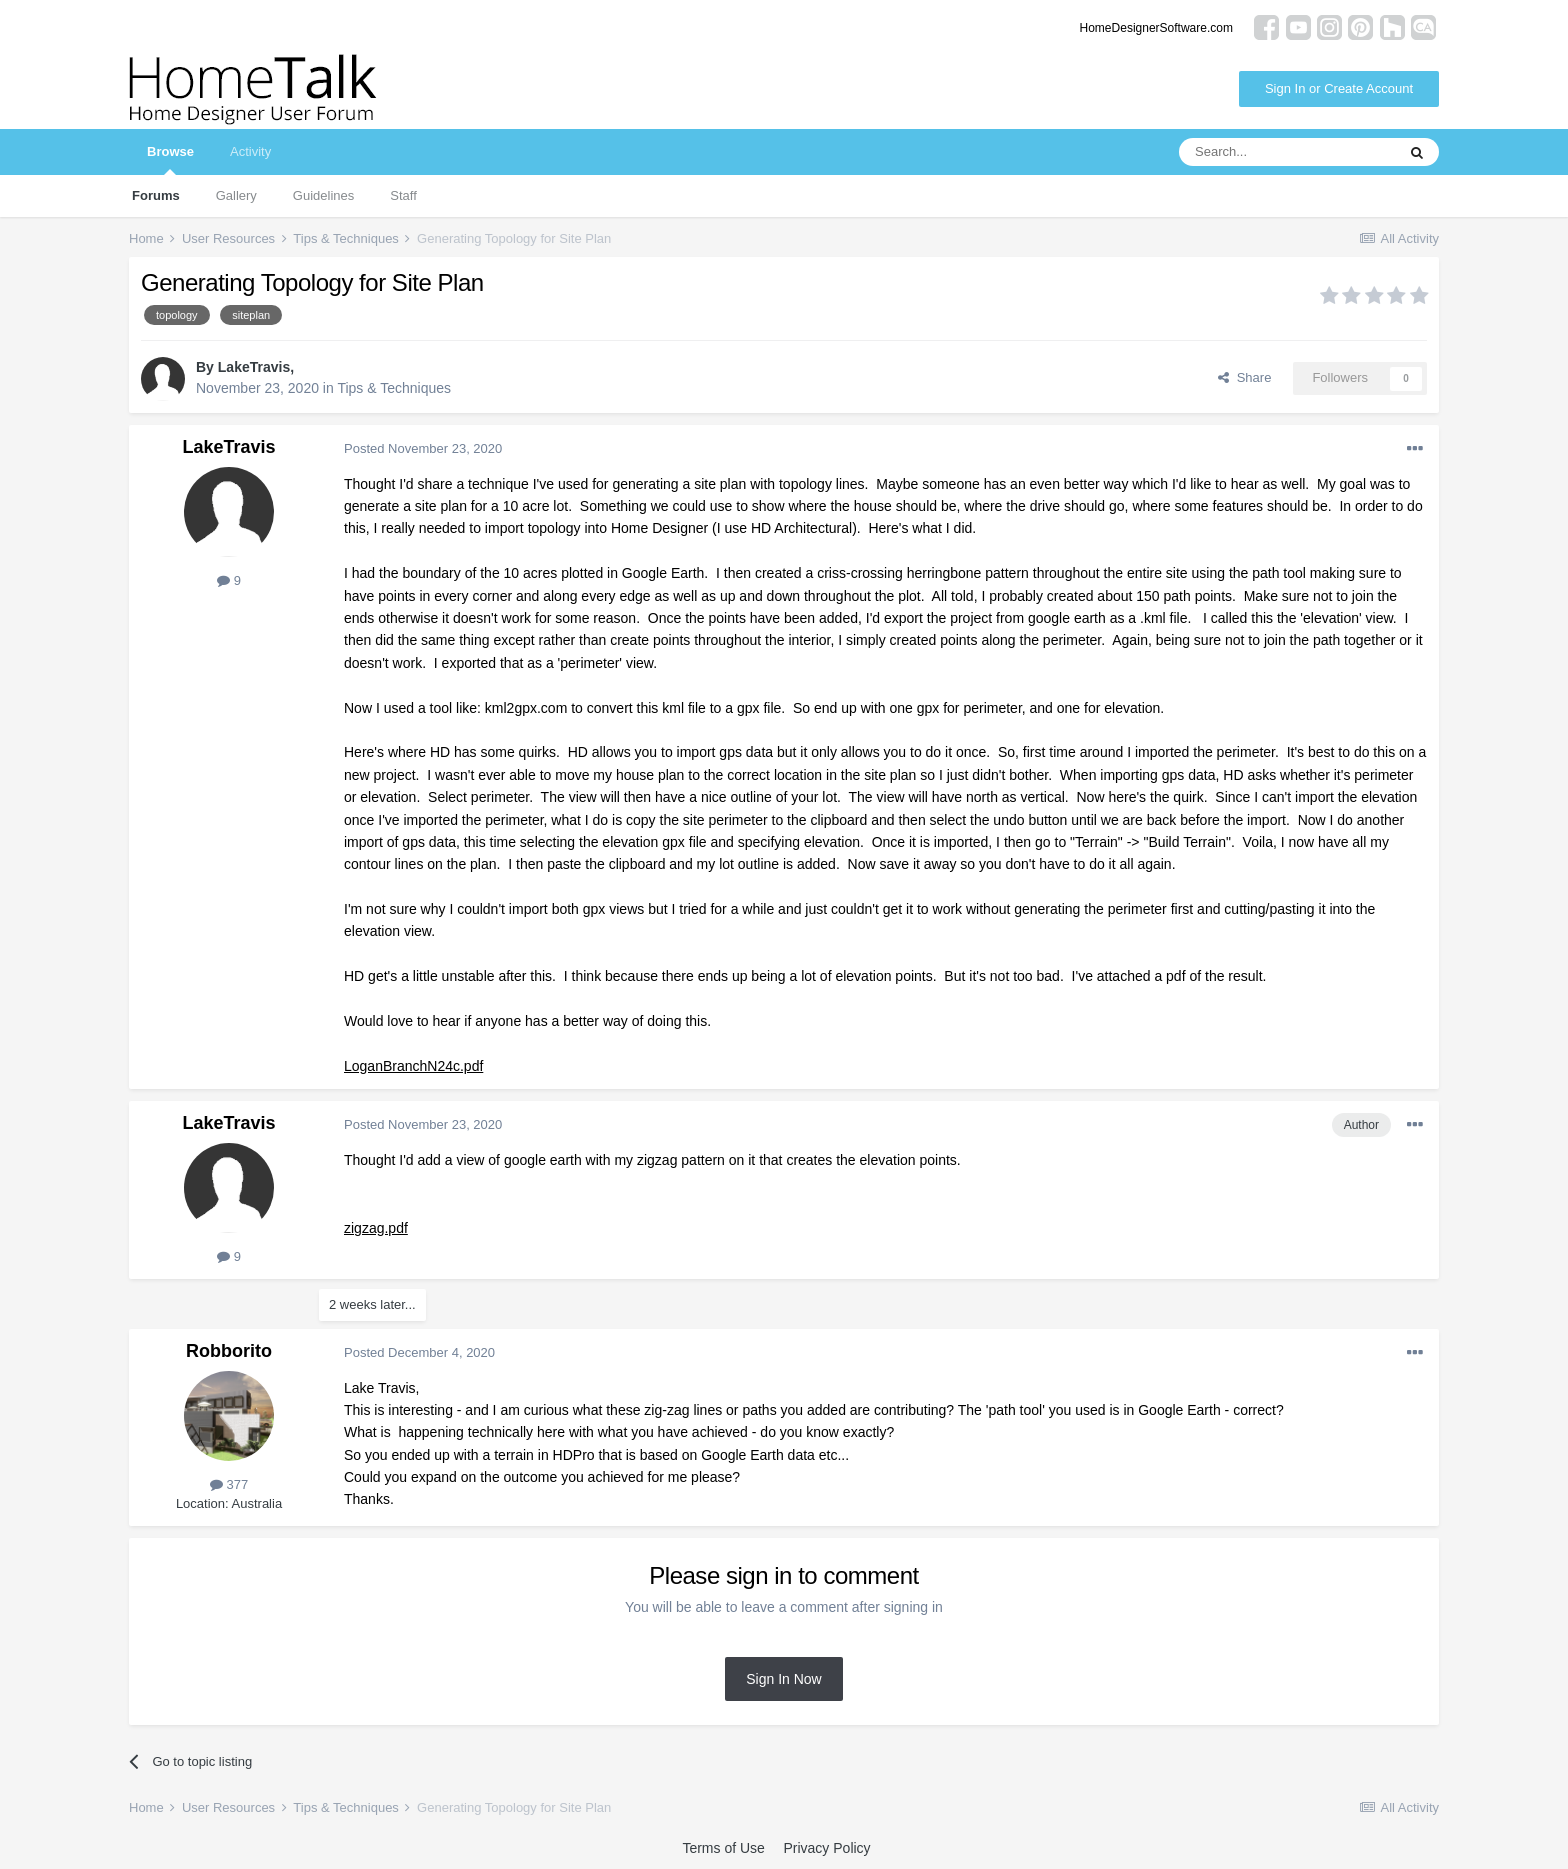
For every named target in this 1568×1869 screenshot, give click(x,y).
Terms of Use (723, 1848)
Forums (156, 195)
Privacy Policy (826, 1848)
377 (229, 1484)
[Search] (1287, 152)
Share (1244, 377)
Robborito (229, 1351)
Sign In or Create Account (1339, 88)
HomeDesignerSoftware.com (1156, 28)
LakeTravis (254, 367)
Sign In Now (783, 1679)
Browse (170, 159)
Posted (423, 448)
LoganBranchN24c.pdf (413, 1066)
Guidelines (323, 195)
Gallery (236, 195)
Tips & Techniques (394, 388)
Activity (250, 151)
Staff (403, 195)
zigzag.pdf (376, 1228)
